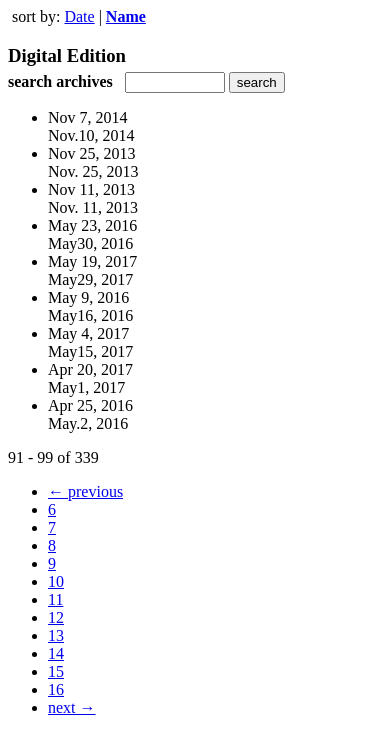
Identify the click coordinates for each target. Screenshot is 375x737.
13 (56, 635)
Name (126, 16)
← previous (85, 491)
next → (72, 707)
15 (56, 671)
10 (56, 581)
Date (79, 16)
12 (56, 617)
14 (56, 653)
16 (56, 689)
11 (55, 599)
